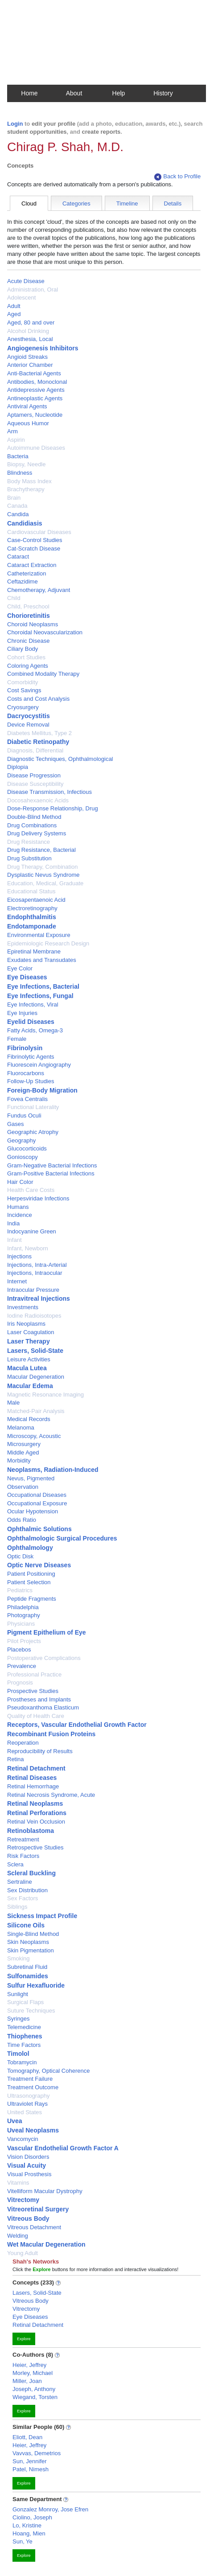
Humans (18, 1207)
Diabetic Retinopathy (38, 741)
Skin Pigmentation (30, 1950)
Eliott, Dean (27, 2437)
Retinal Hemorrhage (33, 1786)
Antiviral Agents (27, 406)
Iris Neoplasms (26, 1323)
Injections (19, 1256)
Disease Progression (34, 775)
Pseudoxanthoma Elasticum (43, 1707)
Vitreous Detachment (34, 2227)
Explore (24, 2339)
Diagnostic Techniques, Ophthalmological (60, 759)
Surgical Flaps (25, 2002)
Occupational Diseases (36, 1494)
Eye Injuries (22, 1013)
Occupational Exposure (37, 1503)
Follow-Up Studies (30, 1081)
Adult (14, 306)
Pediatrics (20, 1590)
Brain (14, 497)
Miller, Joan (27, 2381)
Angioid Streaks (27, 356)
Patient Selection (29, 1582)
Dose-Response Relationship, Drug (52, 808)
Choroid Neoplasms (32, 624)
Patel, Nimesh (30, 2469)
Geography (21, 1140)
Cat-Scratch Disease (33, 548)
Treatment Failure (30, 2078)
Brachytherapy (26, 489)
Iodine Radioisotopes (34, 1315)
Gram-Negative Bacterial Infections (52, 1165)
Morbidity (19, 1460)
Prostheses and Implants (39, 1699)
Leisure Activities (28, 1359)
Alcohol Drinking (28, 331)
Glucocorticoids (27, 1148)
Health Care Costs (30, 1190)
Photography (23, 1615)
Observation (22, 1486)
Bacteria (18, 456)
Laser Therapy (28, 1341)
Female (16, 1038)
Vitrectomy (23, 2199)
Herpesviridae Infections (38, 1198)
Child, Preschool (28, 606)
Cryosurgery (23, 707)
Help (118, 93)
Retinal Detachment (36, 1768)
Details (173, 203)
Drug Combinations (32, 825)
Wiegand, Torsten (35, 2397)
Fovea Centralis (27, 1099)
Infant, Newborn (27, 1248)
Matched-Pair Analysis (36, 1411)
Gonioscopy (22, 1157)
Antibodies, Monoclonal (37, 381)
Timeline (127, 203)
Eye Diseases (27, 977)
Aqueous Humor (28, 423)
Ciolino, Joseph (32, 2517)
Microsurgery (24, 1444)
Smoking (18, 1958)
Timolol (18, 2053)
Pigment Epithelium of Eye (46, 1632)
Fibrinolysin (24, 1048)
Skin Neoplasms (28, 1942)
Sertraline (19, 1881)
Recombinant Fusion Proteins (51, 1734)
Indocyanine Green (31, 1231)
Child (14, 598)
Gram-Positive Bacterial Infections (51, 1173)
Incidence (19, 1215)
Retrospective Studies (35, 1847)
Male (13, 1402)
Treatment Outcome (32, 2087)
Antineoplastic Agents (34, 398)
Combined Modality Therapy (43, 673)
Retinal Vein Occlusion (36, 1821)
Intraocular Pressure (33, 1289)
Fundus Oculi (24, 1115)
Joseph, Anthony (33, 2389)
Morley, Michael (32, 2373)
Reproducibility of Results (40, 1751)
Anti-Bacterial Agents (34, 373)
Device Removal (28, 724)
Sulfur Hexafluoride (36, 1985)
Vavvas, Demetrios (36, 2453)
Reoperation (23, 1742)
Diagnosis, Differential (35, 750)
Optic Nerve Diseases (39, 1565)
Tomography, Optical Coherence (48, 2070)
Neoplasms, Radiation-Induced (53, 1469)
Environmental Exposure (38, 935)
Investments (22, 1307)
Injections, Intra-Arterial (37, 1264)
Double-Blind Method (34, 816)
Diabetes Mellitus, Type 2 (39, 733)
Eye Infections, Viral (32, 1004)
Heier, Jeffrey (29, 2365)
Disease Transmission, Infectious (49, 792)
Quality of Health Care (35, 1716)
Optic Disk (20, 1556)
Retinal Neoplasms (35, 1803)
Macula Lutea (27, 1368)
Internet (17, 1281)
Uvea (14, 2120)
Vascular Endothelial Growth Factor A (63, 2148)
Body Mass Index (29, 481)
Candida (18, 514)
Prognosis (20, 1682)
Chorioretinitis (28, 615)
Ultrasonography (28, 2095)
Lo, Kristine (26, 2525)
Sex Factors (22, 1898)
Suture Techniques (31, 2010)
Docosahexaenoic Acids (38, 800)
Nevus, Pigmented (30, 1478)
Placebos (19, 1649)
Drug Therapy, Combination (42, 866)
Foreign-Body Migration (42, 1090)
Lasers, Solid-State (35, 1350)
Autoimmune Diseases (36, 447)
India (13, 1223)
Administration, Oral (32, 289)
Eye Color (20, 968)
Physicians (21, 1623)
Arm (12, 431)
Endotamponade (31, 926)
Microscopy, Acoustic (34, 1436)
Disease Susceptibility (35, 784)
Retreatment (23, 1839)
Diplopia (17, 767)
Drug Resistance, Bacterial (41, 849)
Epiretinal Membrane (34, 951)
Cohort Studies (26, 657)
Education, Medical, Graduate (45, 883)
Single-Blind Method (33, 1934)
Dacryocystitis (28, 715)
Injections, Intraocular (34, 1273)
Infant (14, 1240)
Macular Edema (30, 1385)
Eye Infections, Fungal (40, 995)
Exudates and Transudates (41, 960)
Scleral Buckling (31, 1873)
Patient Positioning (31, 1573)
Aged (14, 314)
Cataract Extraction (32, 565)
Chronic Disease (28, 640)
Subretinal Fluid (27, 1967)
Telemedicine (24, 2027)
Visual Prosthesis (29, 2174)
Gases (15, 1124)
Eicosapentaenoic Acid (36, 899)
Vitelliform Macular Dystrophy (44, 2191)
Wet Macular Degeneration (46, 2244)
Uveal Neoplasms (33, 2130)
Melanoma (20, 1427)
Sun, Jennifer (29, 2461)
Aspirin (16, 439)
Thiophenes (24, 2036)
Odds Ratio (21, 1519)
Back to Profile (177, 177)
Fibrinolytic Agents (30, 1056)
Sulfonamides (27, 1976)
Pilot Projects (24, 1641)
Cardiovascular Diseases (39, 532)
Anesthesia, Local (30, 339)
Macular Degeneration (35, 1376)
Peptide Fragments (31, 1598)
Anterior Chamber (30, 365)
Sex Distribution (27, 1890)
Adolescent (21, 297)
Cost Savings (24, 690)
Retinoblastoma (30, 1830)
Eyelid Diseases (30, 1021)
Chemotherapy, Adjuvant (38, 590)
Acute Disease (26, 281)
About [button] (74, 93)
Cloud (29, 203)
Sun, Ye (22, 2541)
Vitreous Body (28, 2218)
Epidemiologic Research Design (48, 943)
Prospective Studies (32, 1691)
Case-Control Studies (34, 540)
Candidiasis (24, 523)
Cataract (18, 556)
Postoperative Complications (44, 1658)
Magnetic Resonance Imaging (45, 1394)
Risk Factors (23, 1856)
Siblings (17, 1906)
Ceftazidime (22, 581)
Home (29, 93)
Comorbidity (22, 682)
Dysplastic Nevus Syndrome (43, 874)
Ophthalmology (30, 1547)
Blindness (19, 472)
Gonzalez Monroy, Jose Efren (50, 2509)
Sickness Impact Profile (42, 1915)
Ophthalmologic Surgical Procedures (62, 1538)
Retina (15, 1759)
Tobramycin (22, 2062)
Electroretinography (32, 908)
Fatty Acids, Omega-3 (35, 1030)
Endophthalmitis (31, 916)
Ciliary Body (22, 648)
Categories (76, 203)
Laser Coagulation (30, 1332)
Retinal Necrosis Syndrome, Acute (51, 1794)
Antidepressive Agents (36, 389)
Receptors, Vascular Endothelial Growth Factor (77, 1724)
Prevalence (21, 1666)
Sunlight (17, 1994)
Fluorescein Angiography (39, 1064)
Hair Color (20, 1182)
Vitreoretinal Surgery (38, 2209)
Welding (17, 2235)
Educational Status (31, 891)
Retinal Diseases (32, 1777)
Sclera (15, 1864)
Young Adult (22, 2253)
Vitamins (18, 2182)
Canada (17, 505)
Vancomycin (22, 2139)
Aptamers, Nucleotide (34, 414)
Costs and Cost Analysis (38, 698)
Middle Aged (23, 1452)
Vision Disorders (28, 2156)
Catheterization (26, 573)
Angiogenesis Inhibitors (42, 348)
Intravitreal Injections (38, 1298)
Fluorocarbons (25, 1073)
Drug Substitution (29, 858)
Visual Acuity (26, 2165)
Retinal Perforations (36, 1812)
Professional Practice (34, 1674)
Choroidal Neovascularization (44, 632)
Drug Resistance (28, 841)
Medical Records (28, 1419)
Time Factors (24, 2045)
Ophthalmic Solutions (39, 1528)
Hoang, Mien (28, 2533)
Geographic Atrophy (32, 1132)
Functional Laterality (33, 1107)
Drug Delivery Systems (36, 833)
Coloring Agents (27, 665)
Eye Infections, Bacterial (43, 986)
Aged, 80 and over (30, 322)
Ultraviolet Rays (27, 2103)
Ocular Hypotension (32, 1511)
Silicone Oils (26, 1925)
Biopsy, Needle (26, 464)
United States (24, 2112)
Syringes (18, 2018)
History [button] (163, 93)
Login (15, 123)
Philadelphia (23, 1607)
